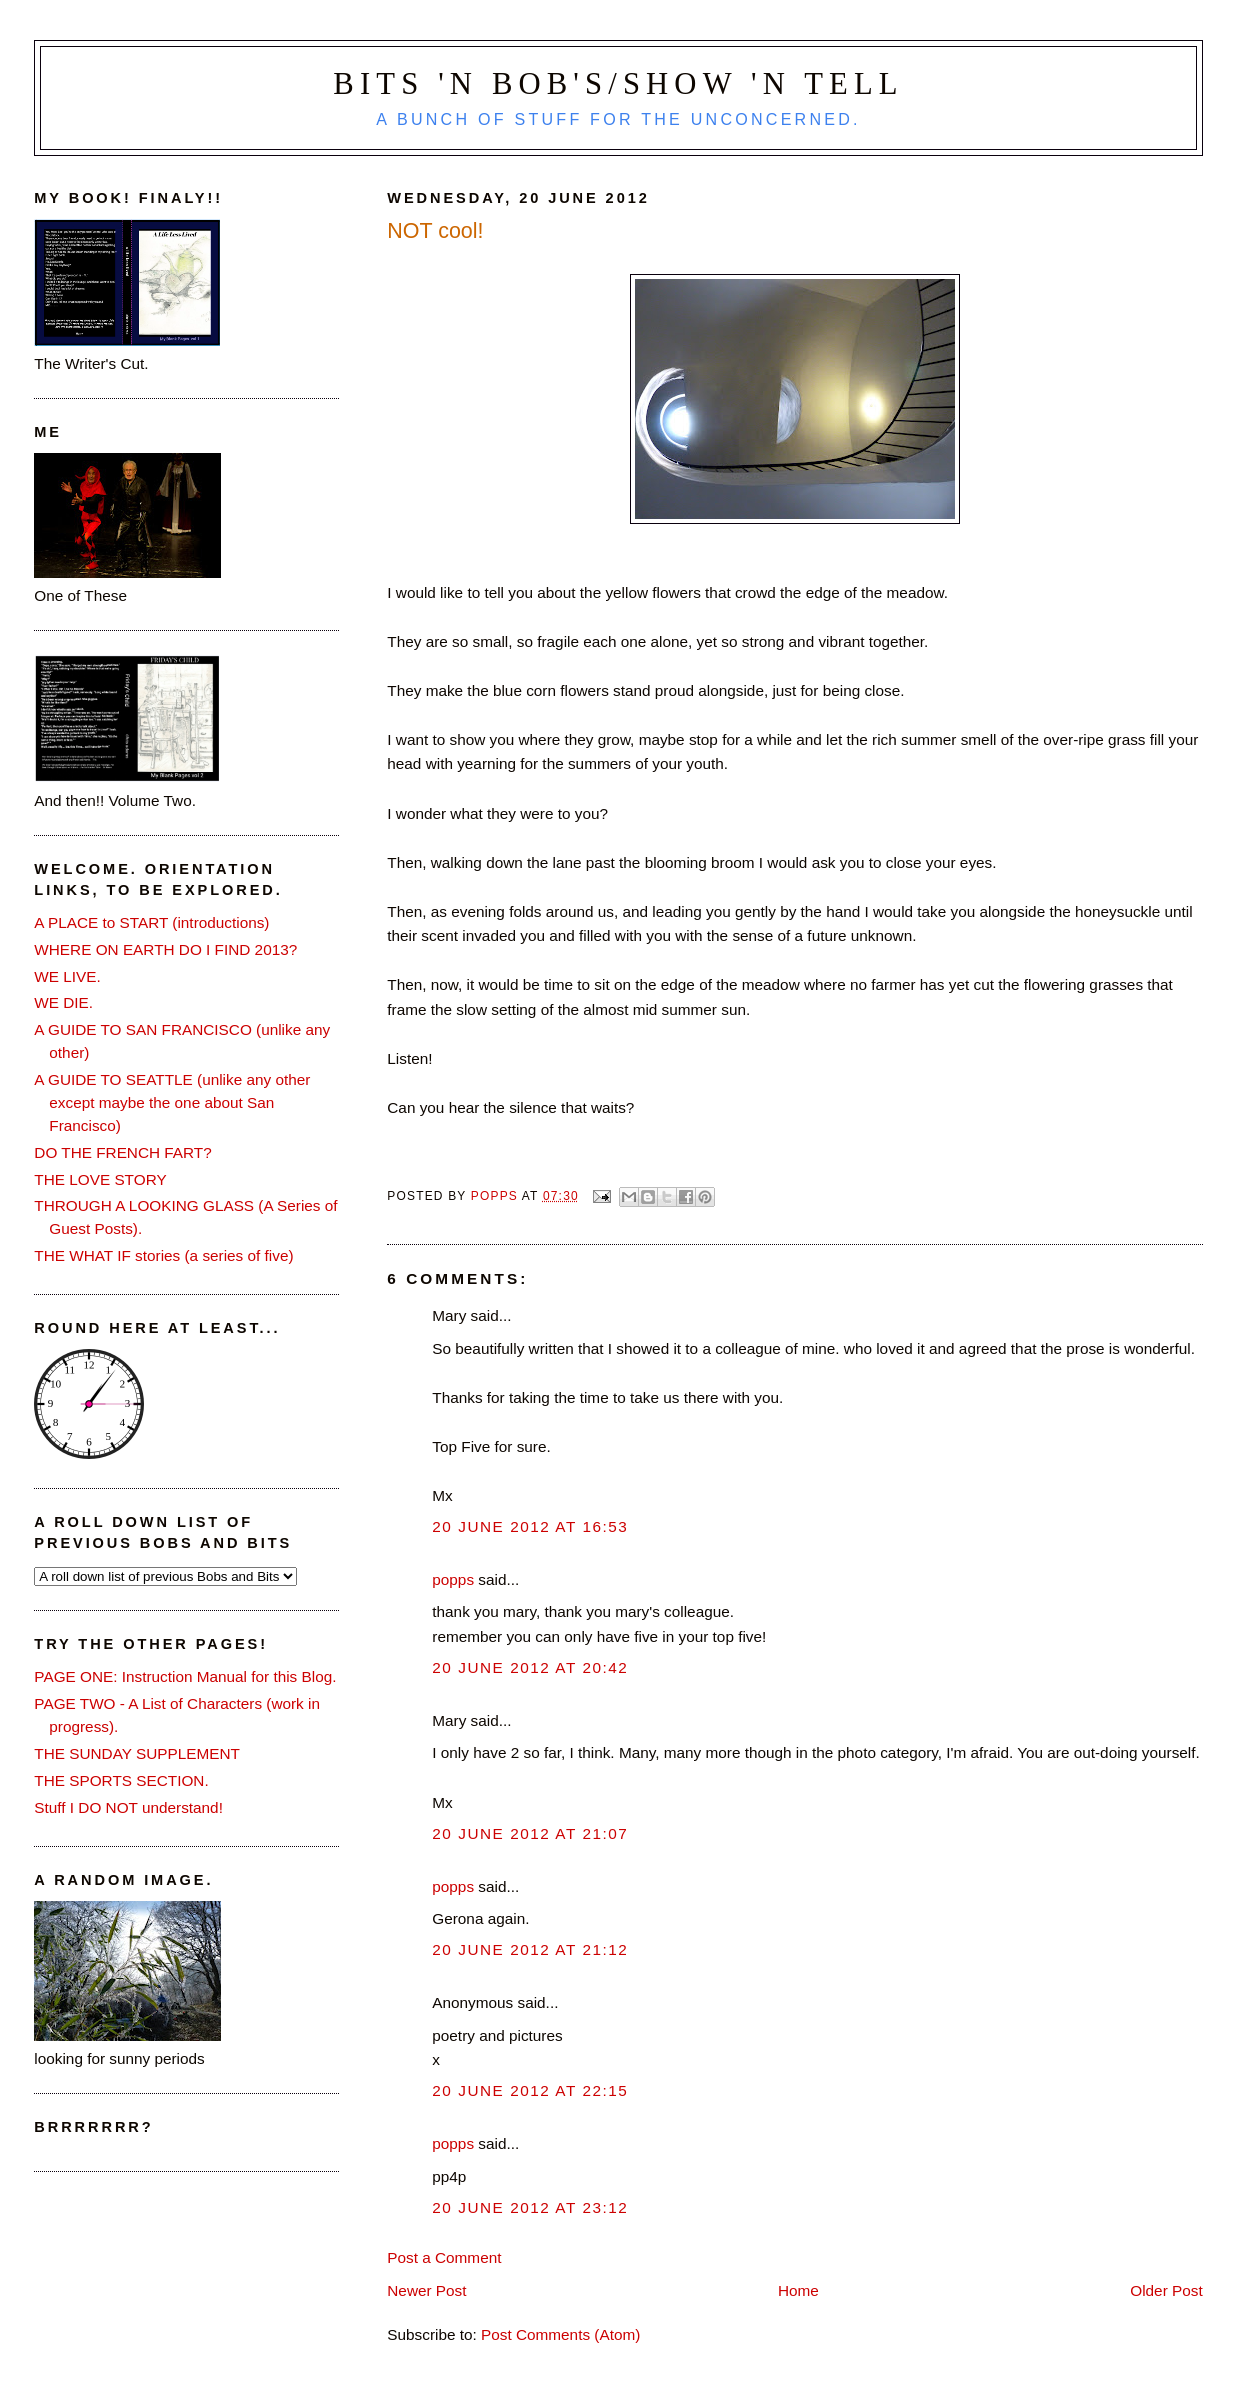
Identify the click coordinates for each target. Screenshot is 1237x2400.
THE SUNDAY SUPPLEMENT (137, 1753)
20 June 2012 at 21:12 (530, 1949)
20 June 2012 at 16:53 (530, 1526)
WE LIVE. (67, 976)
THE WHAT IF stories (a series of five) (163, 1255)
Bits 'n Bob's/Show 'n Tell (618, 84)
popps (453, 1579)
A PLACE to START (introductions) (151, 922)
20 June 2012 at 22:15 (530, 2090)
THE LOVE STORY (100, 1179)
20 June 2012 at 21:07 (530, 1833)
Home (798, 2290)
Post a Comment (444, 2257)
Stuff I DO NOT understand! (128, 1807)
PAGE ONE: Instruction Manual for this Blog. (185, 1676)
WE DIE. (63, 1002)
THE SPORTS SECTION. (121, 1780)
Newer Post (426, 2290)
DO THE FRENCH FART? (122, 1152)
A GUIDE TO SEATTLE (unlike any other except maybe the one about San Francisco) (172, 1102)
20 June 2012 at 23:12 (530, 2207)
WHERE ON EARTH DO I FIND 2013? (165, 949)
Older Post (1166, 2290)
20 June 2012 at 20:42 (530, 1667)
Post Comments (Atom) (560, 2334)
